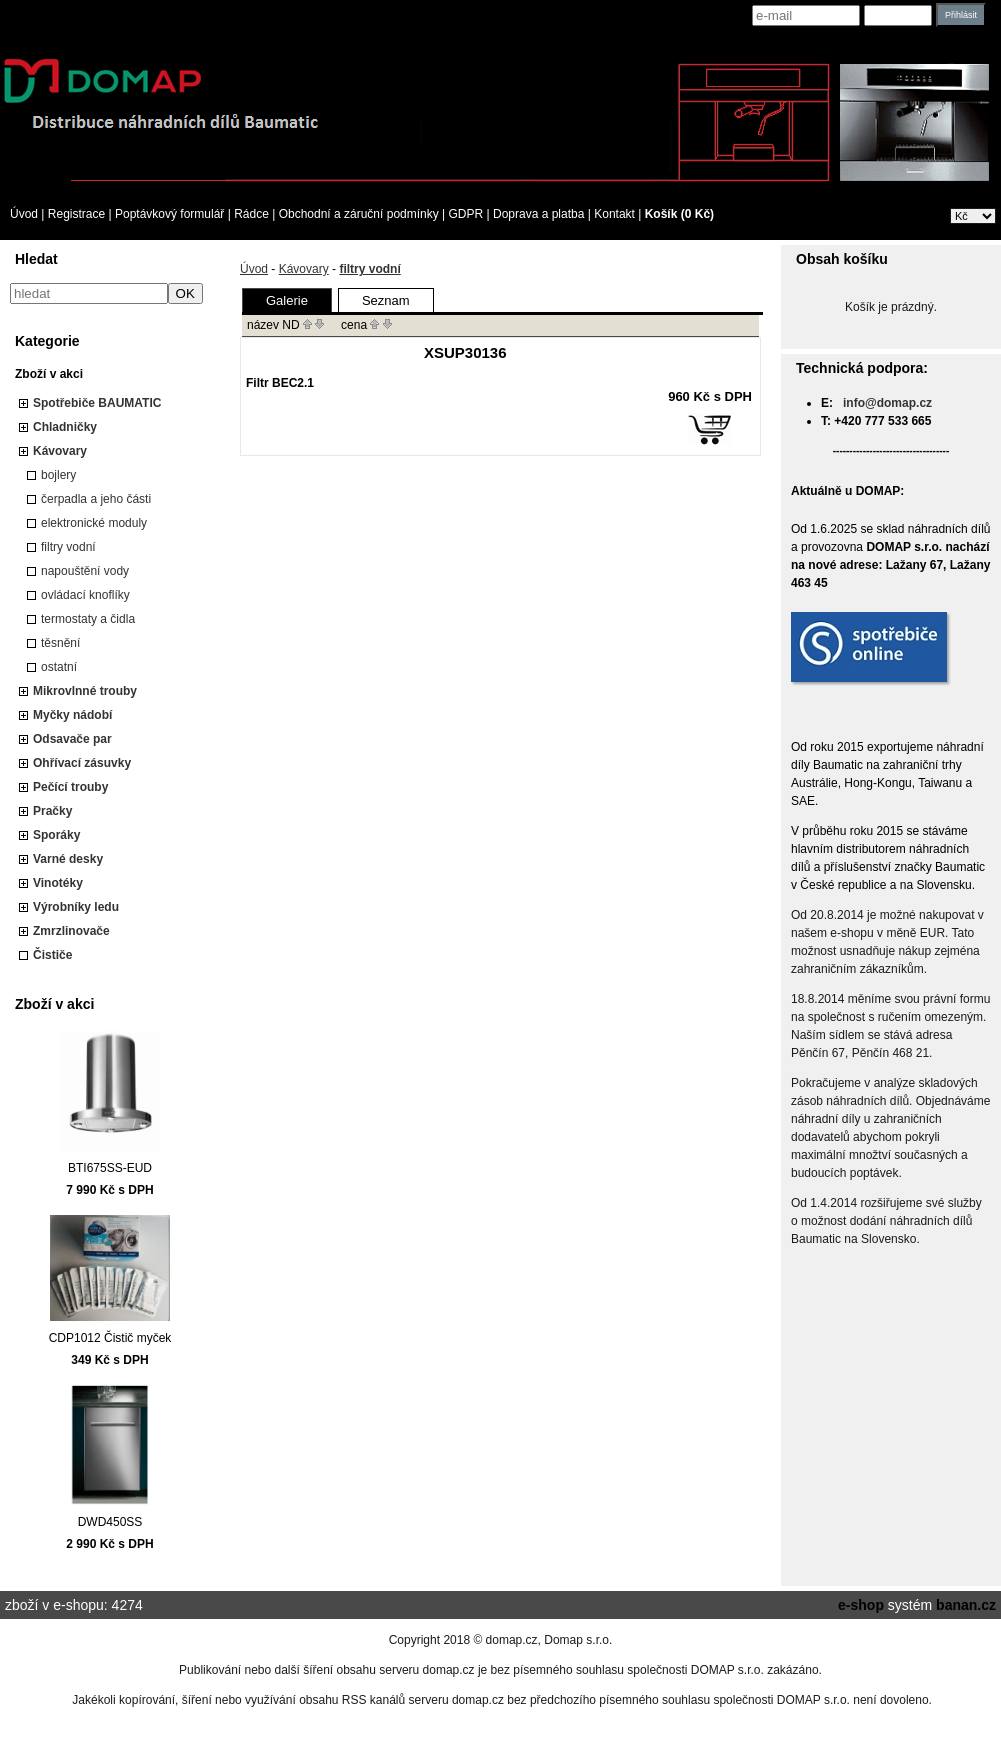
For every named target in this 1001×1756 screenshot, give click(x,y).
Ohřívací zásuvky (82, 763)
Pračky (52, 811)
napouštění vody (85, 571)
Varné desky (68, 859)
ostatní (59, 667)
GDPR (466, 214)
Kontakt (614, 214)
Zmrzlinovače (71, 931)
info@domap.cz (887, 403)
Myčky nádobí (72, 715)
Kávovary (60, 451)
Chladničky (65, 427)
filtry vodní (68, 547)
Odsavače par (72, 739)
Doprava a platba (538, 214)
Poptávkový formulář (169, 214)
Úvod (24, 214)
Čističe (52, 955)
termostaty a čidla (88, 619)
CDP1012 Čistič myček (110, 1338)
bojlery (58, 475)
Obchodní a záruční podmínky (359, 214)
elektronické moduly (94, 523)
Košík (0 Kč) (679, 214)
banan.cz (966, 1605)
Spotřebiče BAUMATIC (97, 403)
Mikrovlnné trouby (85, 691)
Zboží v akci (49, 374)
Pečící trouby (70, 787)
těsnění (60, 643)
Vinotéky (58, 883)
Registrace (76, 214)
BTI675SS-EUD (110, 1168)
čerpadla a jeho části (96, 499)
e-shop (861, 1605)
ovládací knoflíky (85, 595)
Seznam (386, 300)
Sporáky (56, 835)
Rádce (251, 214)
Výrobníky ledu (76, 907)
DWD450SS (110, 1522)
